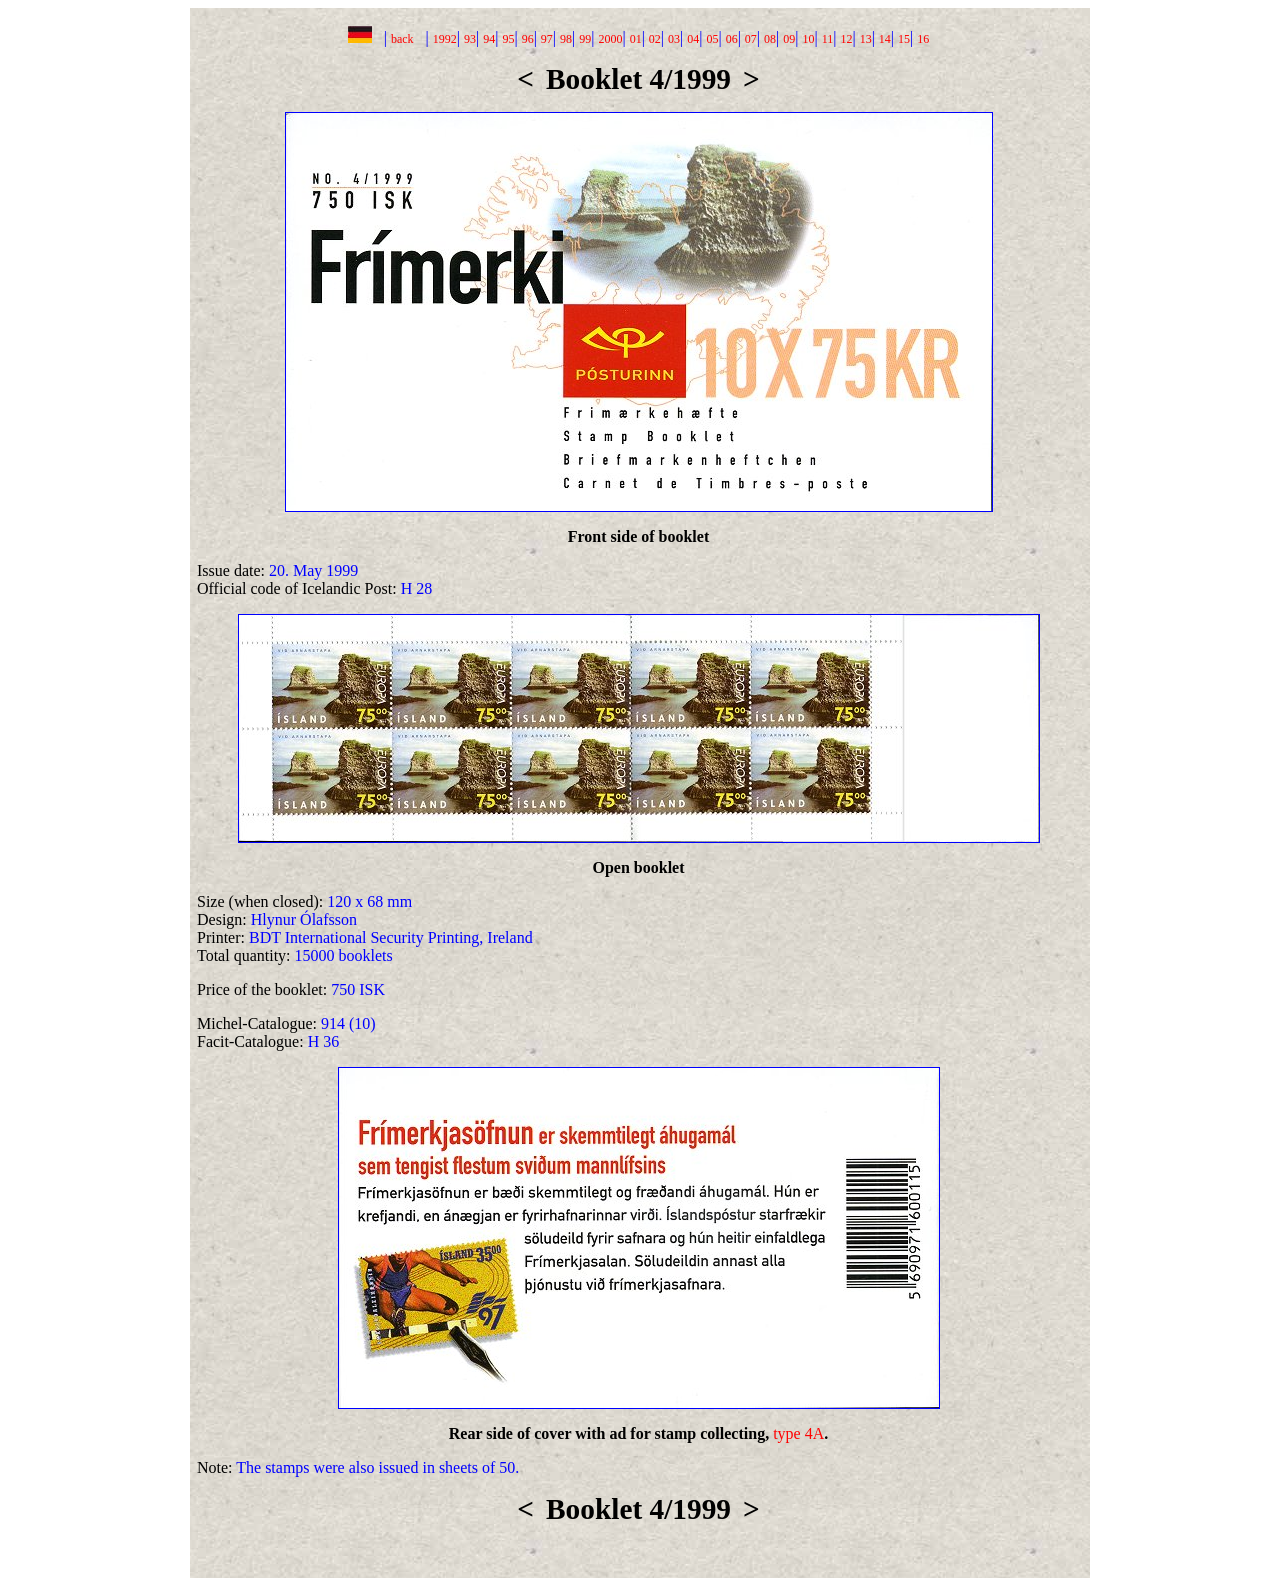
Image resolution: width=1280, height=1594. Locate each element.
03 (674, 39)
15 (904, 39)
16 (923, 39)
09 (789, 39)
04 (693, 39)
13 (866, 39)
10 (808, 39)
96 (528, 39)
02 (655, 39)
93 (470, 39)
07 (751, 39)
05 (712, 39)
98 (566, 39)
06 (732, 39)
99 (585, 39)
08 (770, 39)
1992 (445, 39)
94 (489, 39)
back (402, 39)
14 (885, 39)
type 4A (798, 1433)
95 (508, 39)
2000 (610, 39)
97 (547, 39)
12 (846, 39)
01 (636, 39)
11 (828, 39)
